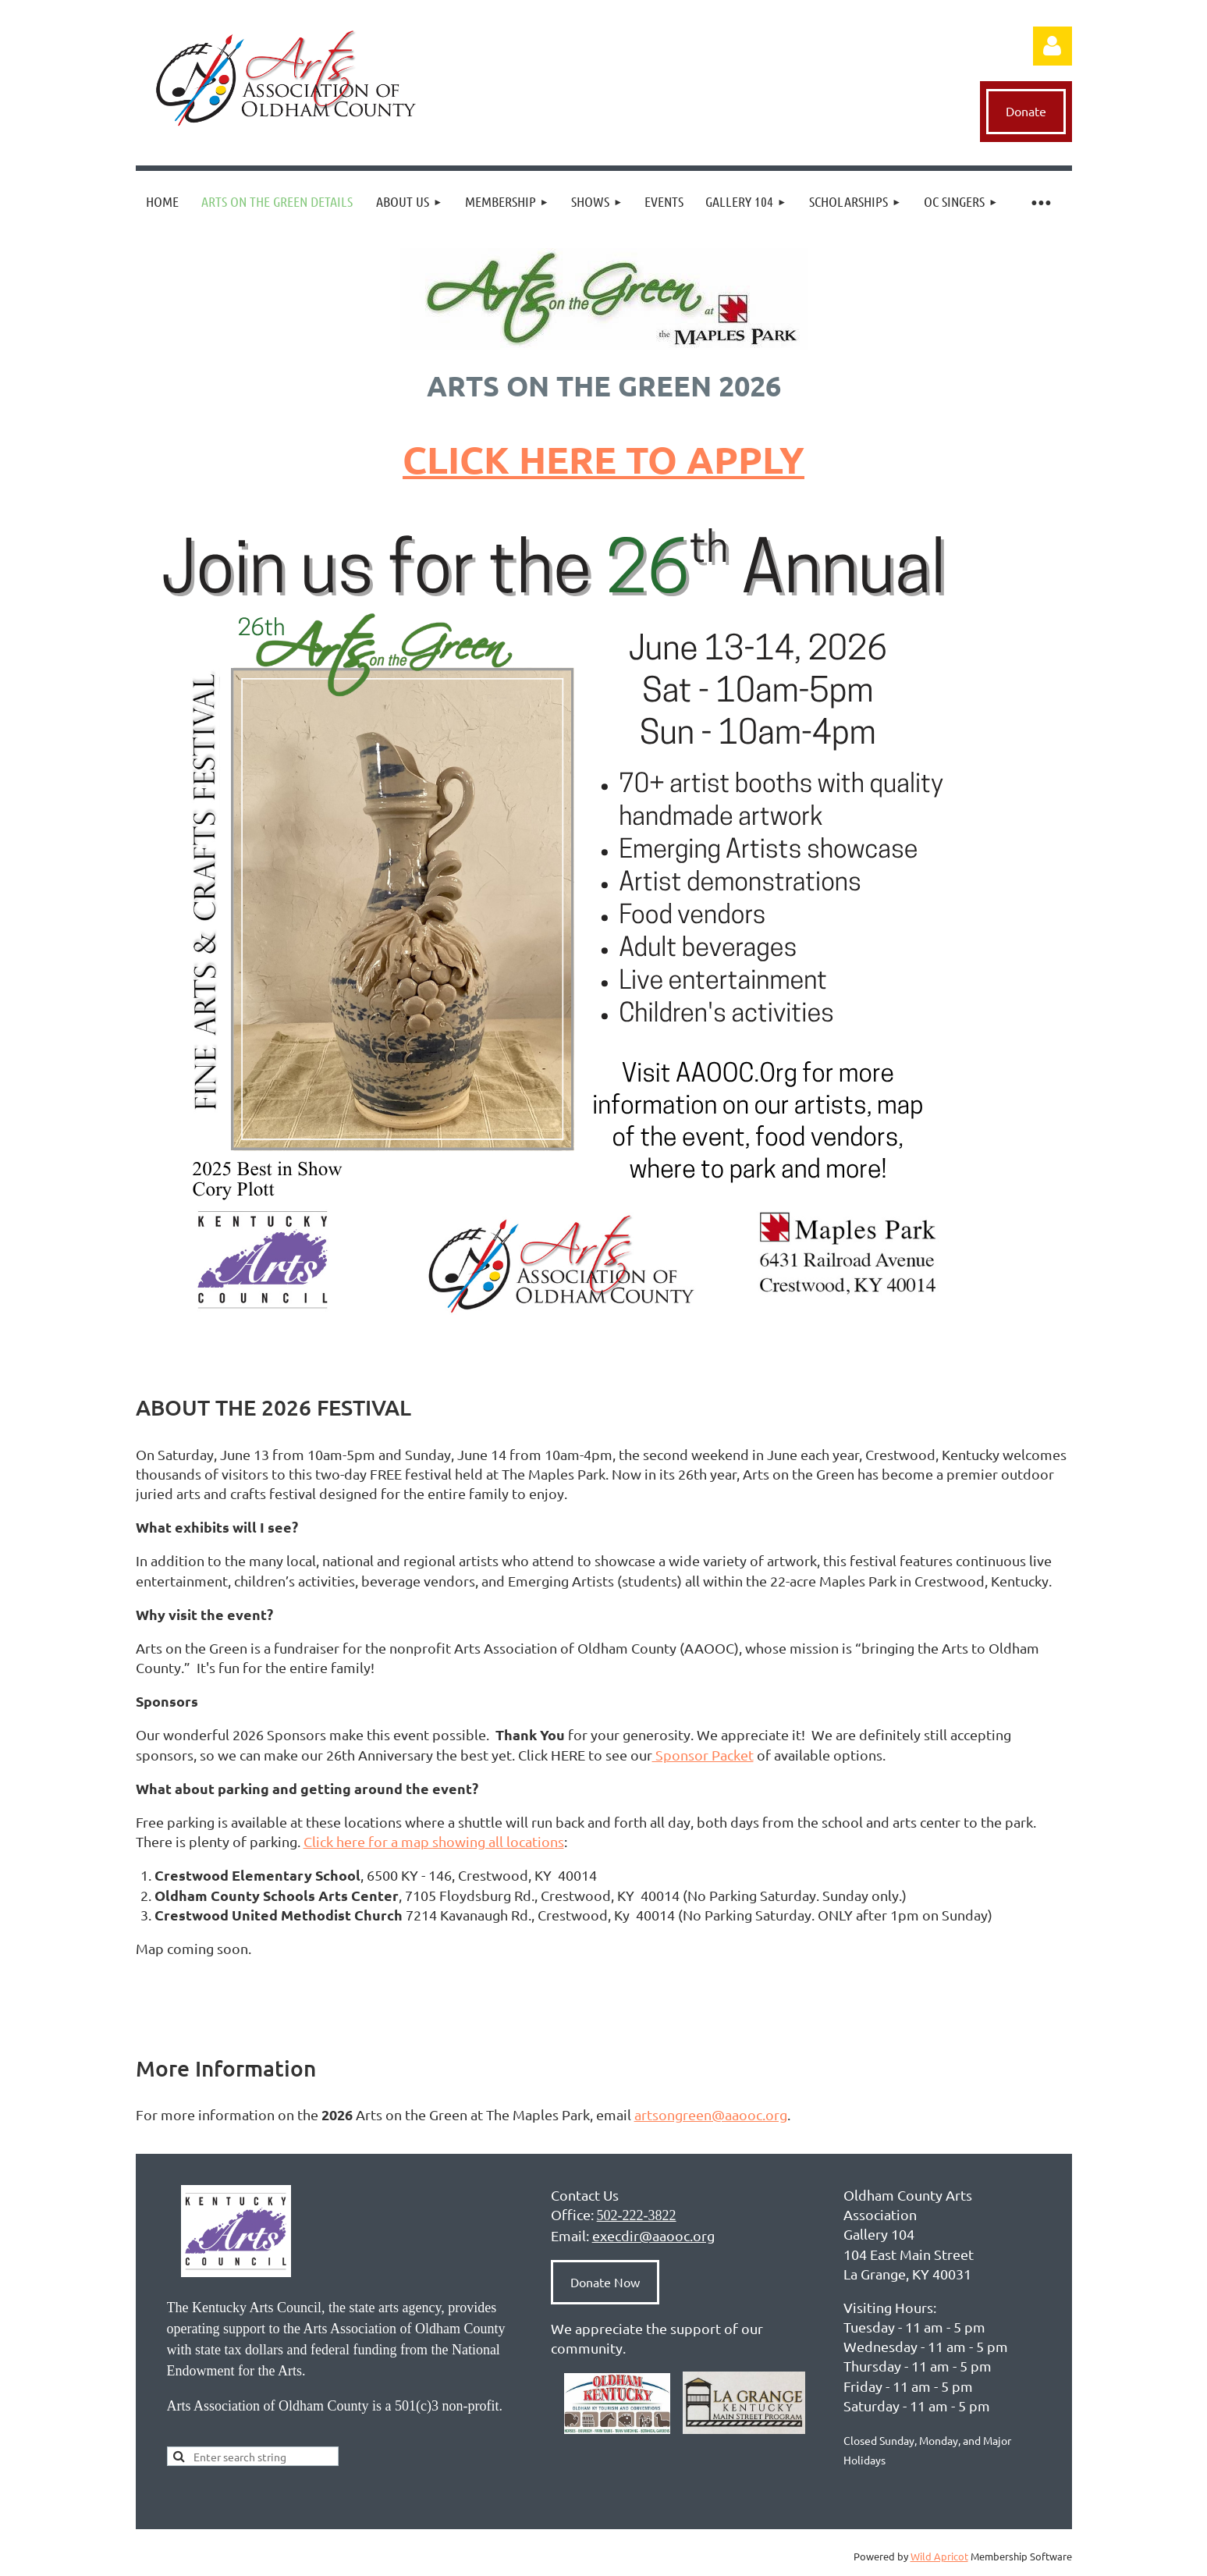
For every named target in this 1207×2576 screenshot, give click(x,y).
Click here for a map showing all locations (434, 1841)
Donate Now (605, 2282)
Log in (1052, 46)
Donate (1026, 111)
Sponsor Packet (703, 1754)
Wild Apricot (939, 2556)
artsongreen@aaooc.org (710, 2114)
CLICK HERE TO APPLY (603, 458)
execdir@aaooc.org (653, 2235)
